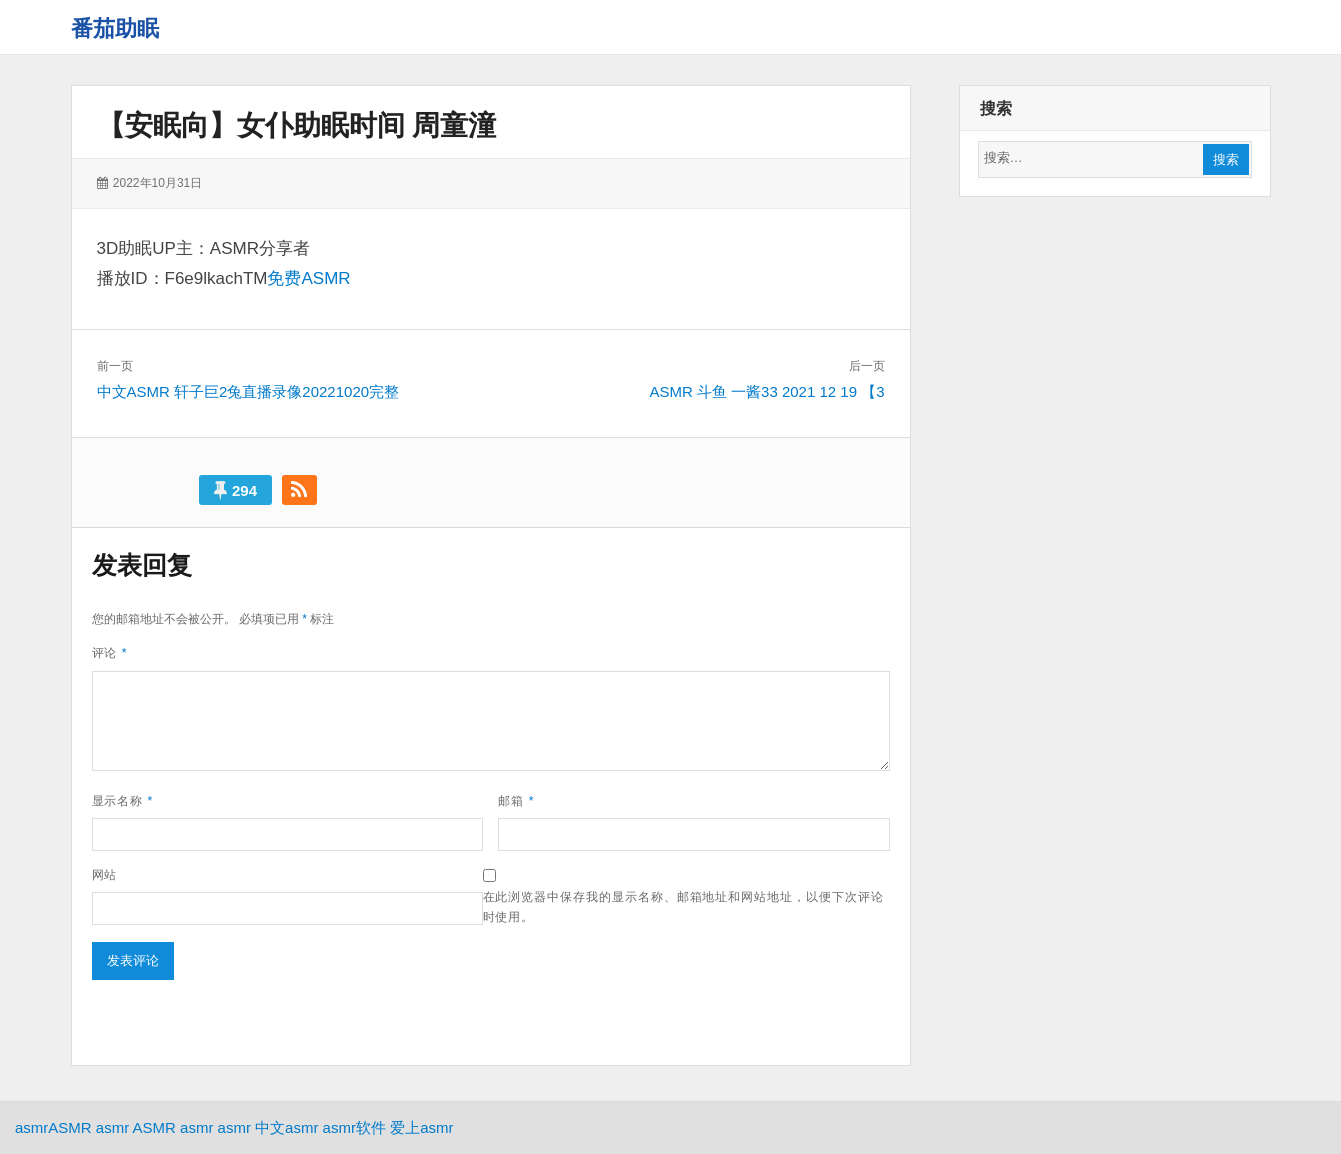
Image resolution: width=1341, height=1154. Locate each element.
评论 (110, 653)
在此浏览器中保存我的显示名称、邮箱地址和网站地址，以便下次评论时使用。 (683, 907)
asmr (31, 1127)
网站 (105, 875)
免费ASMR (308, 278)
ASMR (69, 1127)
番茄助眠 (115, 28)
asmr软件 (354, 1127)
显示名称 (123, 801)
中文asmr (286, 1127)
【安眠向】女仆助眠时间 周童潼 (297, 125)
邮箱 (516, 801)
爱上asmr (421, 1127)
